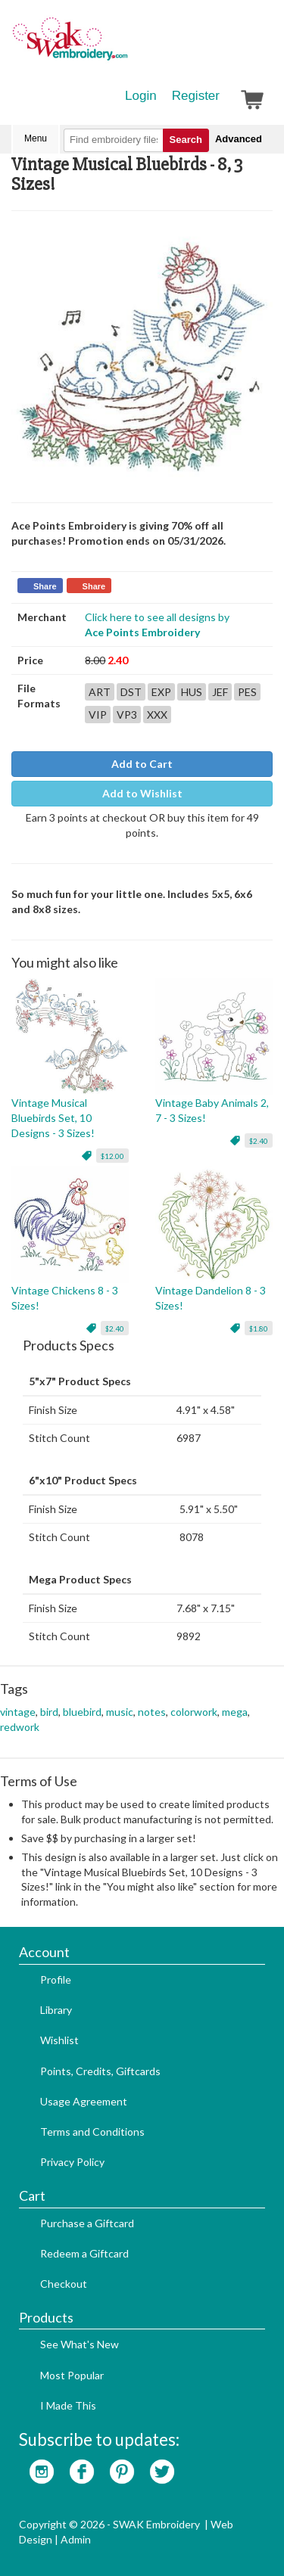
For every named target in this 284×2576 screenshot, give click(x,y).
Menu (35, 138)
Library (56, 2009)
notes (152, 1711)
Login (141, 96)
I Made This (68, 2405)
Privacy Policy (72, 2161)
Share (45, 586)
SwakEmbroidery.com (125, 45)
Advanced (238, 138)
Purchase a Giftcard (87, 2223)
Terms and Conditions (92, 2131)
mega (235, 1711)
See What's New (79, 2344)
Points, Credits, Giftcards (100, 2071)
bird (49, 1711)
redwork (19, 1726)
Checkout (63, 2283)
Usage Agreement (83, 2101)
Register (196, 96)
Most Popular (72, 2375)
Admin (76, 2539)
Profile (55, 1979)
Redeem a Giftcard (84, 2253)
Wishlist (59, 2040)
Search (186, 139)
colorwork (193, 1711)
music (119, 1711)
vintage (18, 1711)
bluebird (82, 1711)
